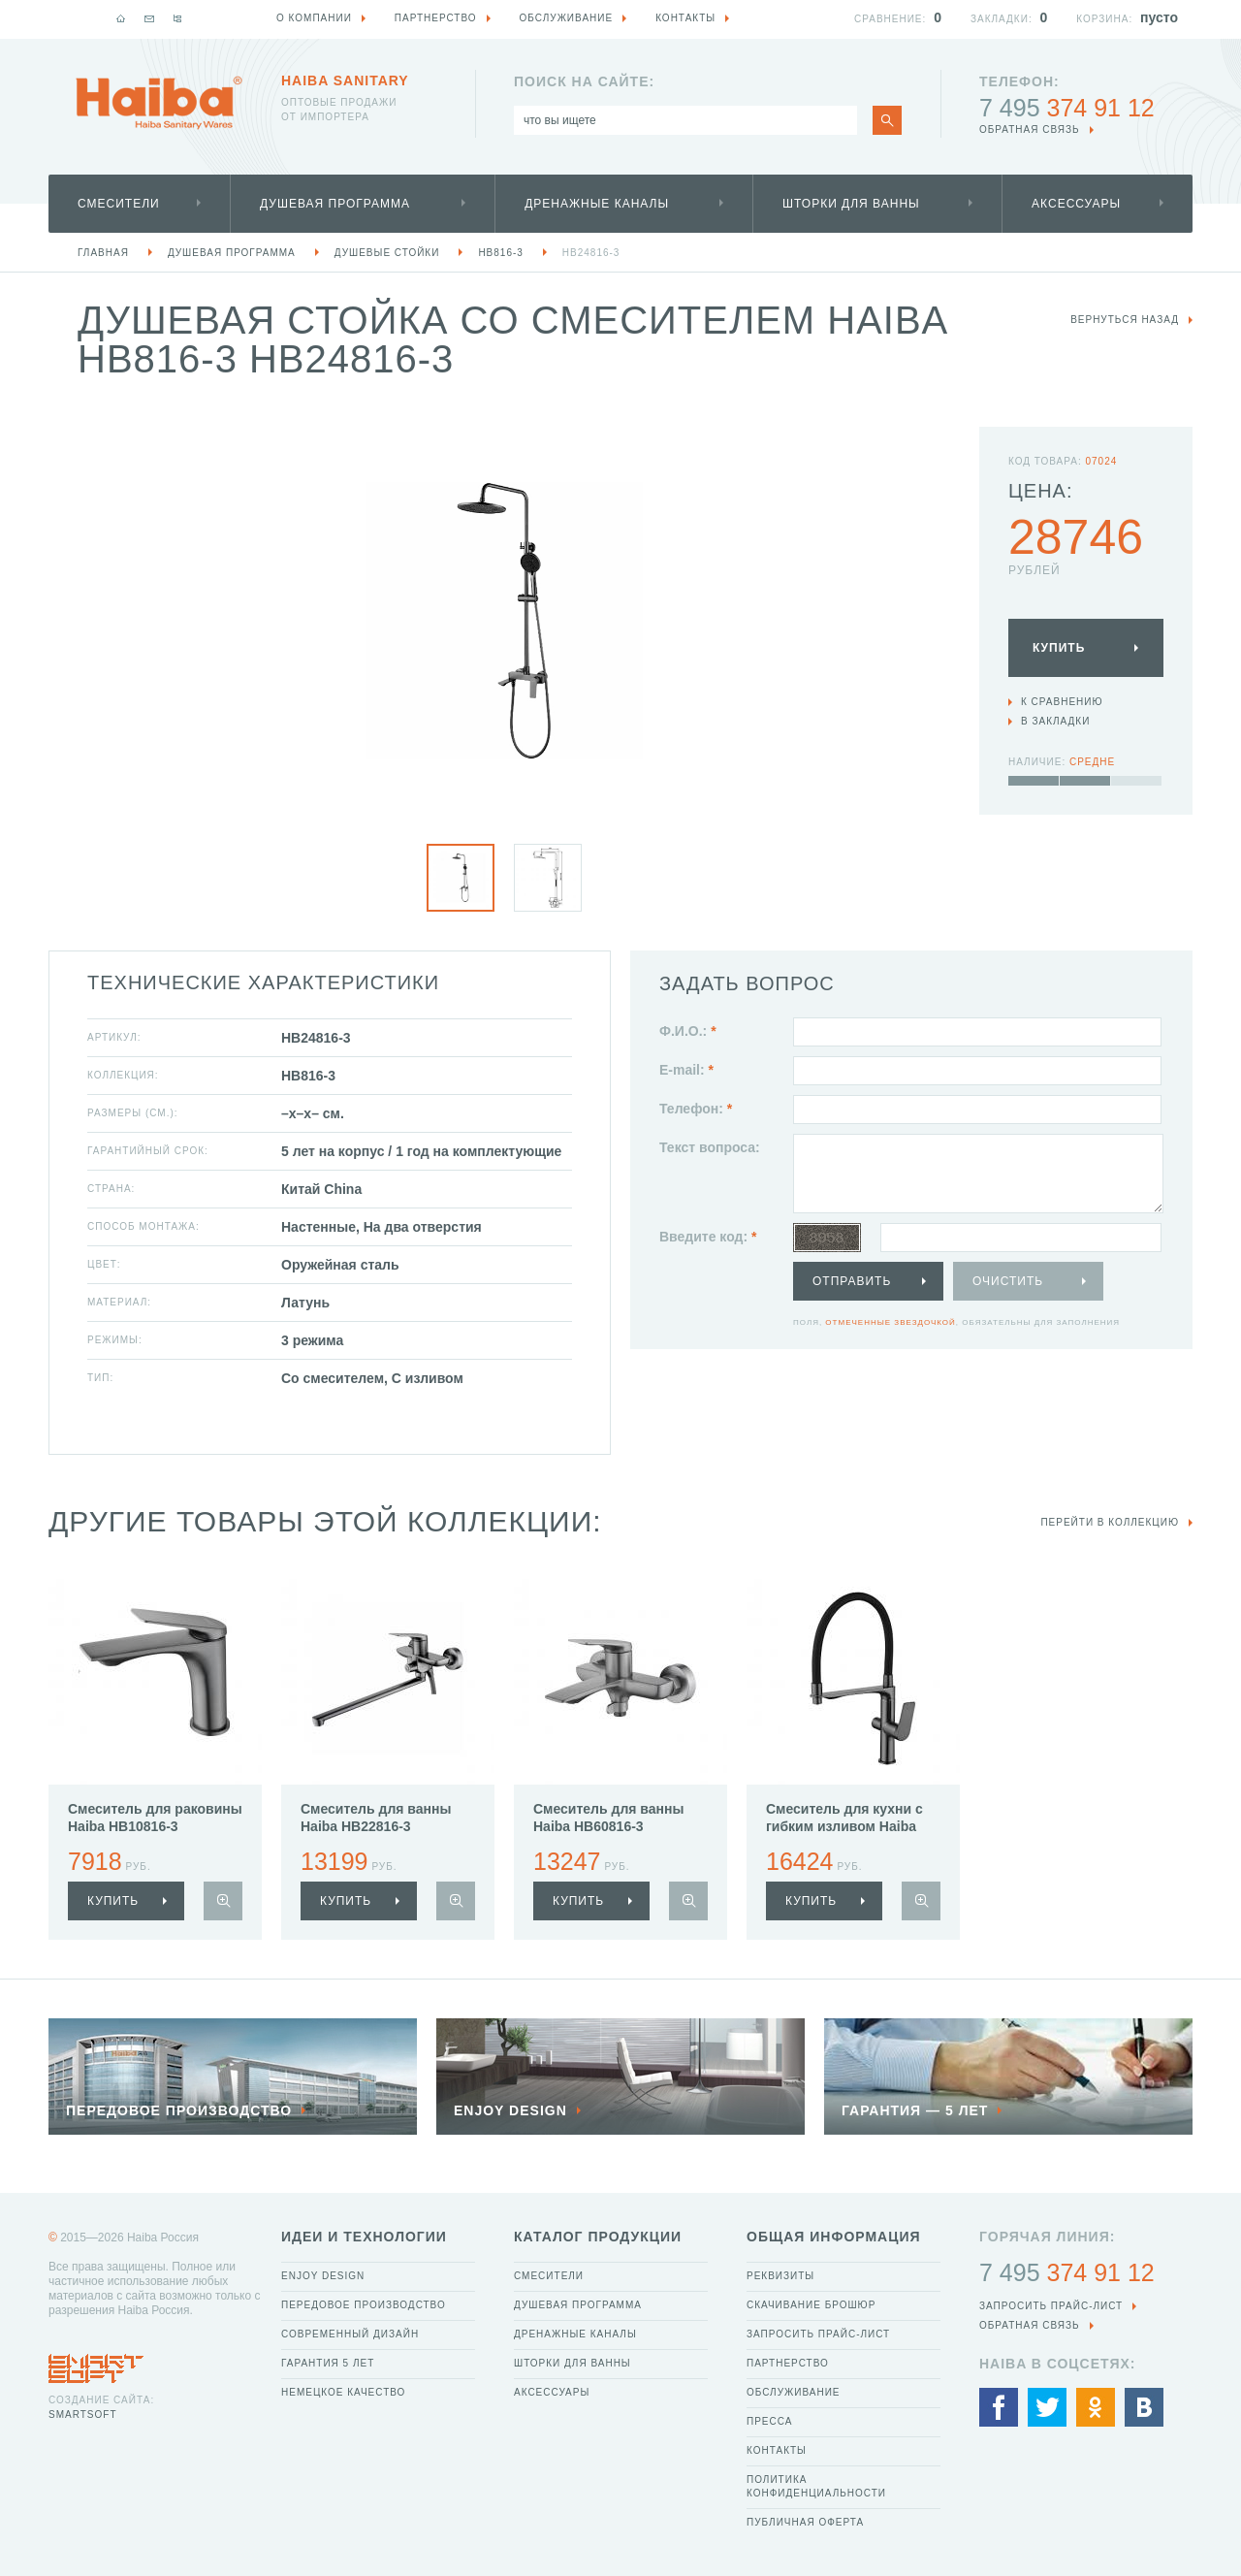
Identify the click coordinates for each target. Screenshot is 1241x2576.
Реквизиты (780, 2275)
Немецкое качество (343, 2392)
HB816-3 (500, 252)
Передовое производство (363, 2305)
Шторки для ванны (851, 203)
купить (113, 1901)
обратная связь (1029, 129)
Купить (1059, 648)
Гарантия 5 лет (327, 2363)
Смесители (119, 203)
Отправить (851, 1281)
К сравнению (1062, 701)
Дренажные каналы (597, 203)
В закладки (1055, 721)
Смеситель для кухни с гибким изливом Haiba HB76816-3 (844, 1826)
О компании (314, 18)
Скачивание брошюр (811, 2305)
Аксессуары (1076, 203)
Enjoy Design (323, 2275)
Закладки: (1002, 19)
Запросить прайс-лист (818, 2334)
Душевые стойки (387, 252)
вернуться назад (1124, 319)
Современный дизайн (350, 2334)
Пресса (769, 2421)
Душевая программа (335, 203)
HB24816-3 (591, 252)
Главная (103, 252)
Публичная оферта (805, 2522)
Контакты (777, 2450)
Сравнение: (890, 19)
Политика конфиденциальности (816, 2486)
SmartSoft (82, 2414)
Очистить (1007, 1281)
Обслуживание (794, 2392)
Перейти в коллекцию (1109, 1522)
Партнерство (788, 2363)
